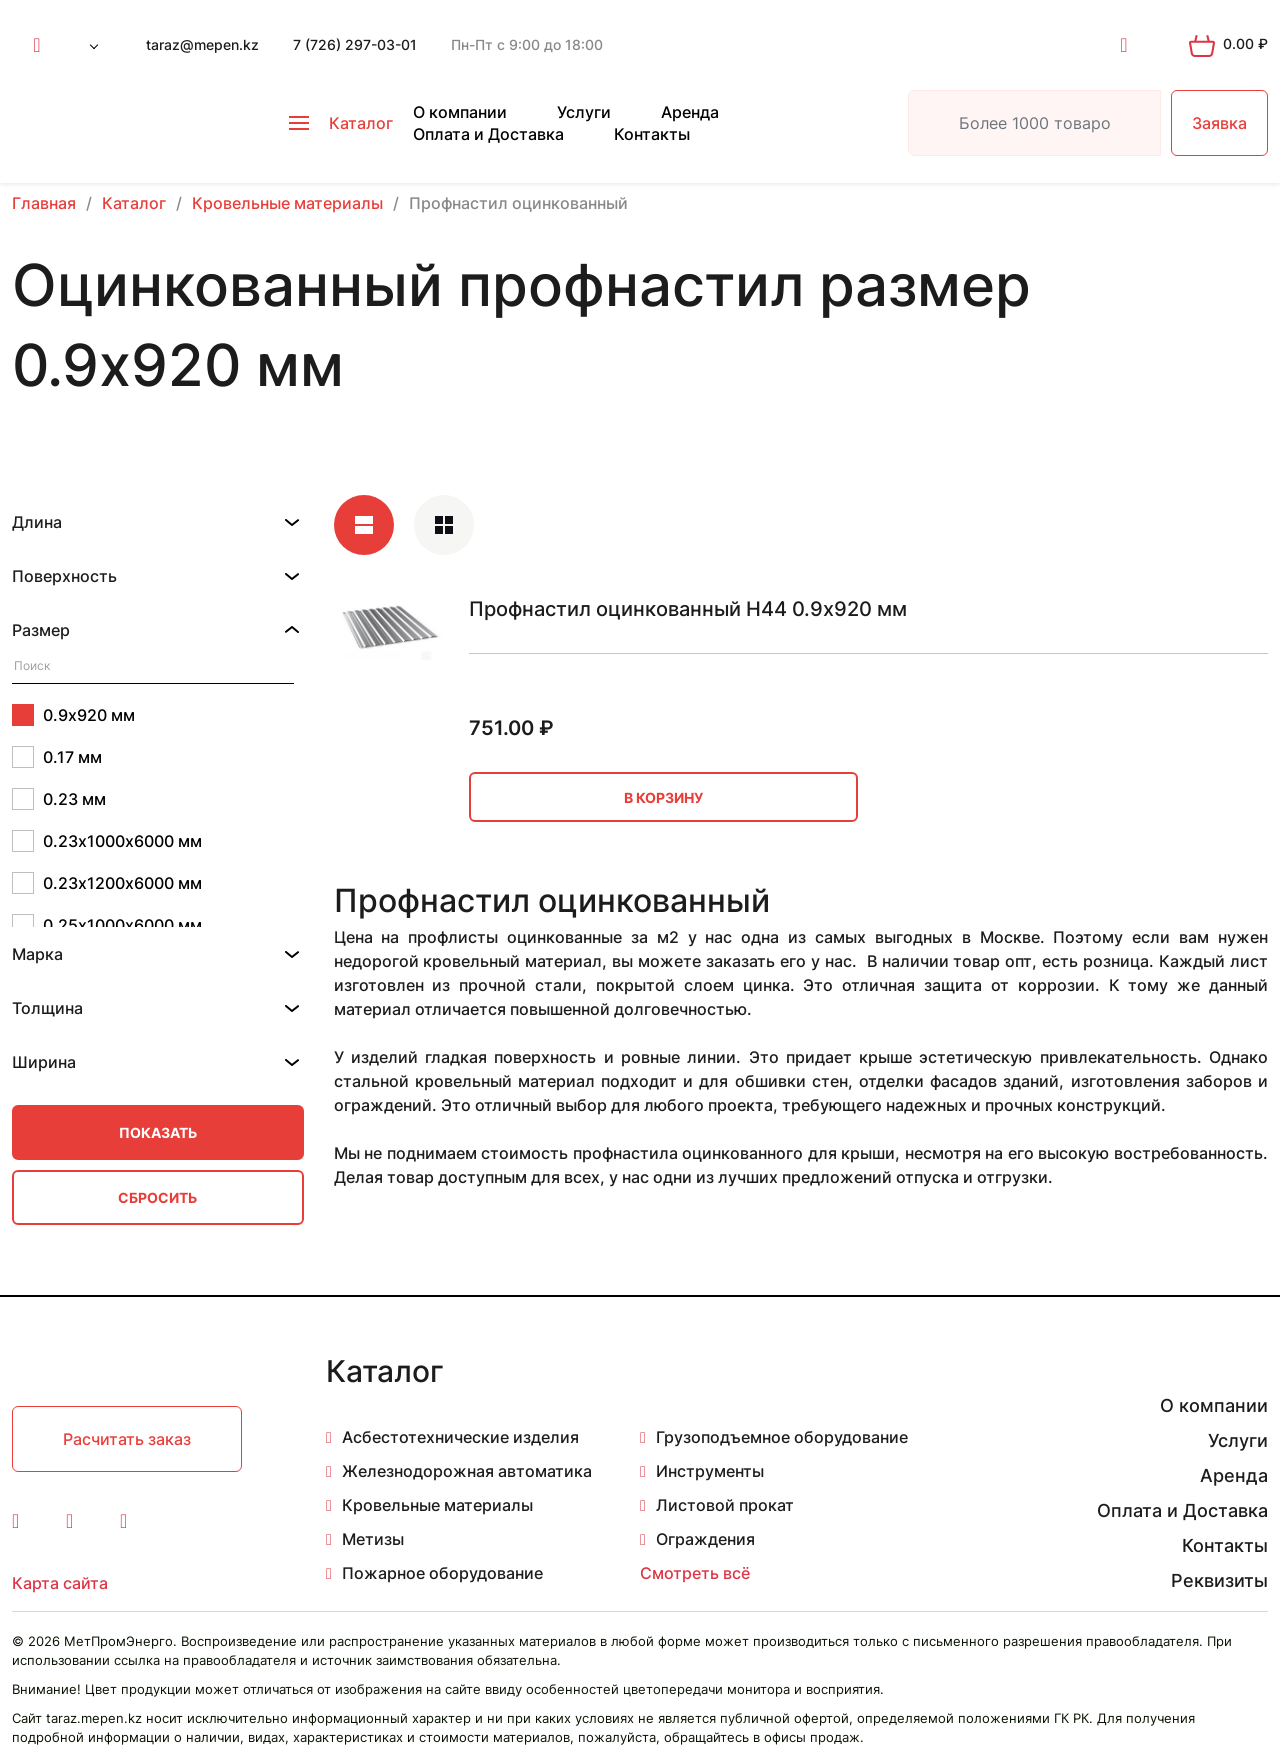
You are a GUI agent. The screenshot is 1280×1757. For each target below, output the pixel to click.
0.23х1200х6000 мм (107, 883)
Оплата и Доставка (488, 134)
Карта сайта (60, 1583)
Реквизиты (1219, 1580)
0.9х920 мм (73, 715)
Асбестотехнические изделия (460, 1437)
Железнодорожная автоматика (467, 1471)
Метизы (373, 1539)
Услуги (584, 112)
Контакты (652, 134)
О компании (460, 112)
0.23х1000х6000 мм (107, 841)
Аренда (690, 112)
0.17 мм (57, 757)
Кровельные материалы (437, 1505)
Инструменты (710, 1471)
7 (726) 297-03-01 (355, 44)
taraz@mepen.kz (202, 44)
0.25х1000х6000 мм (107, 925)
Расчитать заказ (127, 1439)
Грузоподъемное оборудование (782, 1437)
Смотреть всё (695, 1573)
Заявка (1219, 123)
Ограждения (705, 1539)
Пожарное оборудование (442, 1573)
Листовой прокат (725, 1505)
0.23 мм (59, 799)
